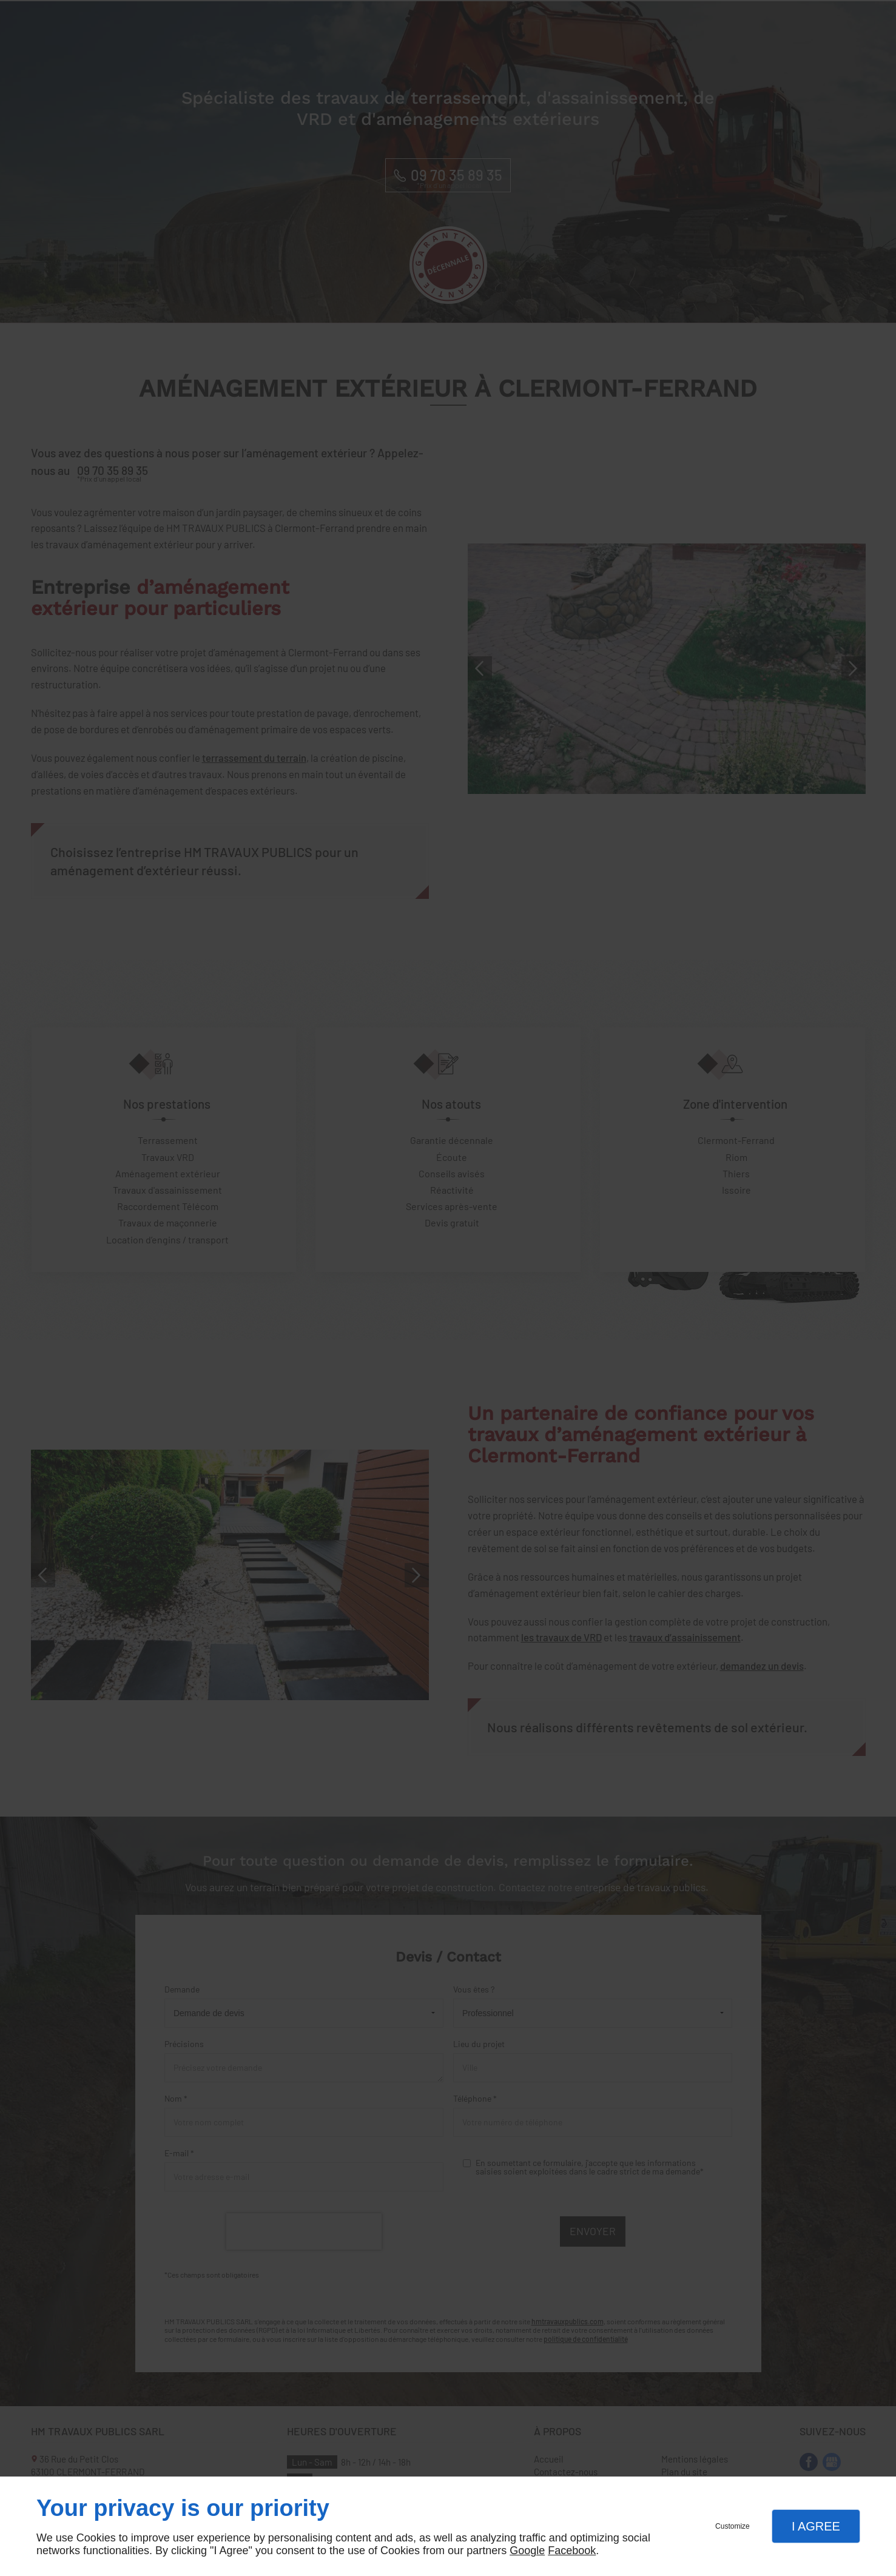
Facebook (572, 2550)
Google (527, 2550)
